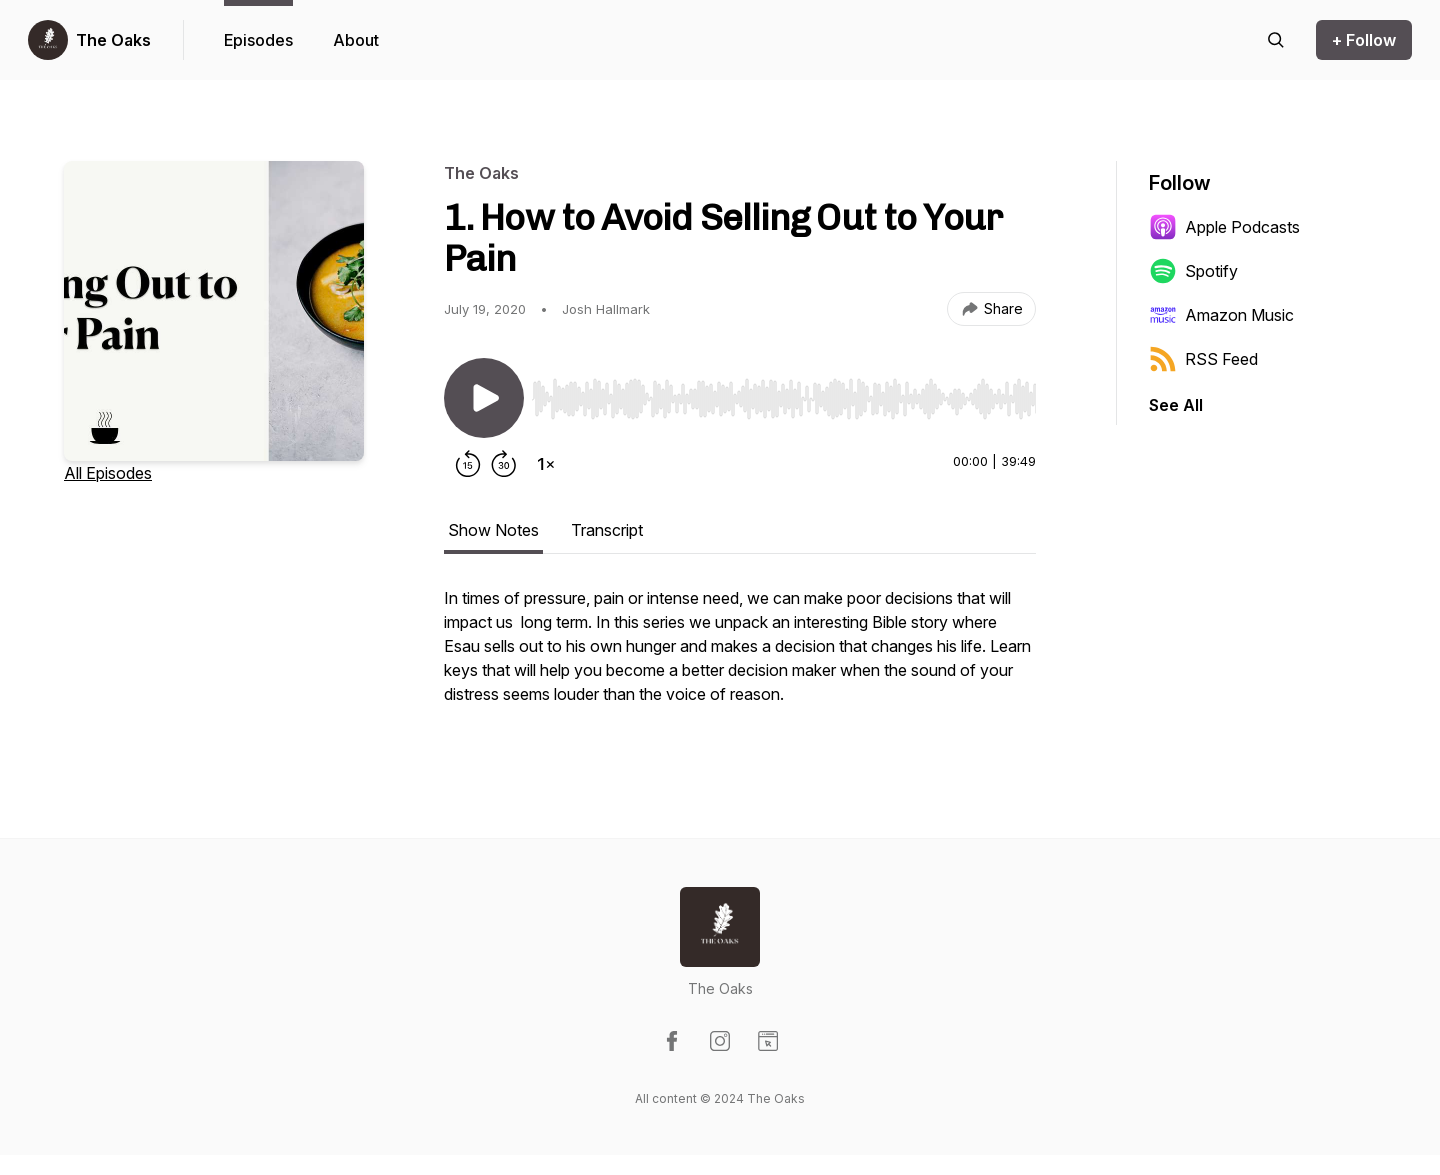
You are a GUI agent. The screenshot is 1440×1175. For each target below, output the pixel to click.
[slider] (784, 399)
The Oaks (113, 40)
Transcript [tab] (607, 530)
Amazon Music (1221, 315)
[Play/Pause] (484, 398)
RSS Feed (1203, 359)
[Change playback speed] (546, 464)
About (356, 40)
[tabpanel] (740, 656)
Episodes (258, 40)
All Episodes (108, 473)
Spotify (1193, 271)
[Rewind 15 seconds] (468, 464)
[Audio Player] (784, 393)
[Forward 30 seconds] (504, 464)
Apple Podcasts (1224, 227)
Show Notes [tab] (493, 530)
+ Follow (1364, 40)
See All (1176, 405)
